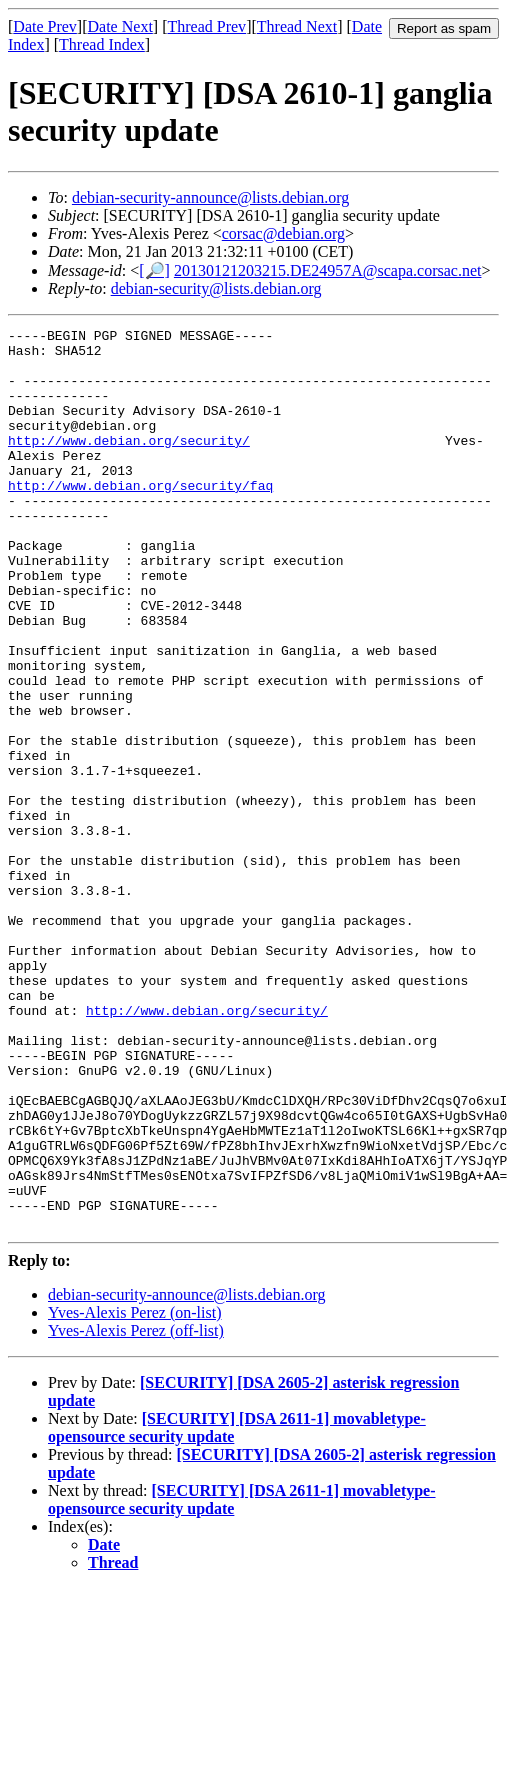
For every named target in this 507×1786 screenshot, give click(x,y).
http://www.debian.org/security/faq (140, 518)
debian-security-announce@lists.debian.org (210, 197)
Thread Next (297, 26)
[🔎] (154, 270)
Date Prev (45, 26)
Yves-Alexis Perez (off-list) (136, 1510)
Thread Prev (206, 26)
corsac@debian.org (283, 233)
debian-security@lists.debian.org (216, 288)
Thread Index (102, 44)
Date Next (120, 26)
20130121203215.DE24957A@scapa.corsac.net (328, 270)
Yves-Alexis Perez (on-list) (134, 1492)
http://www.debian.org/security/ (129, 464)
